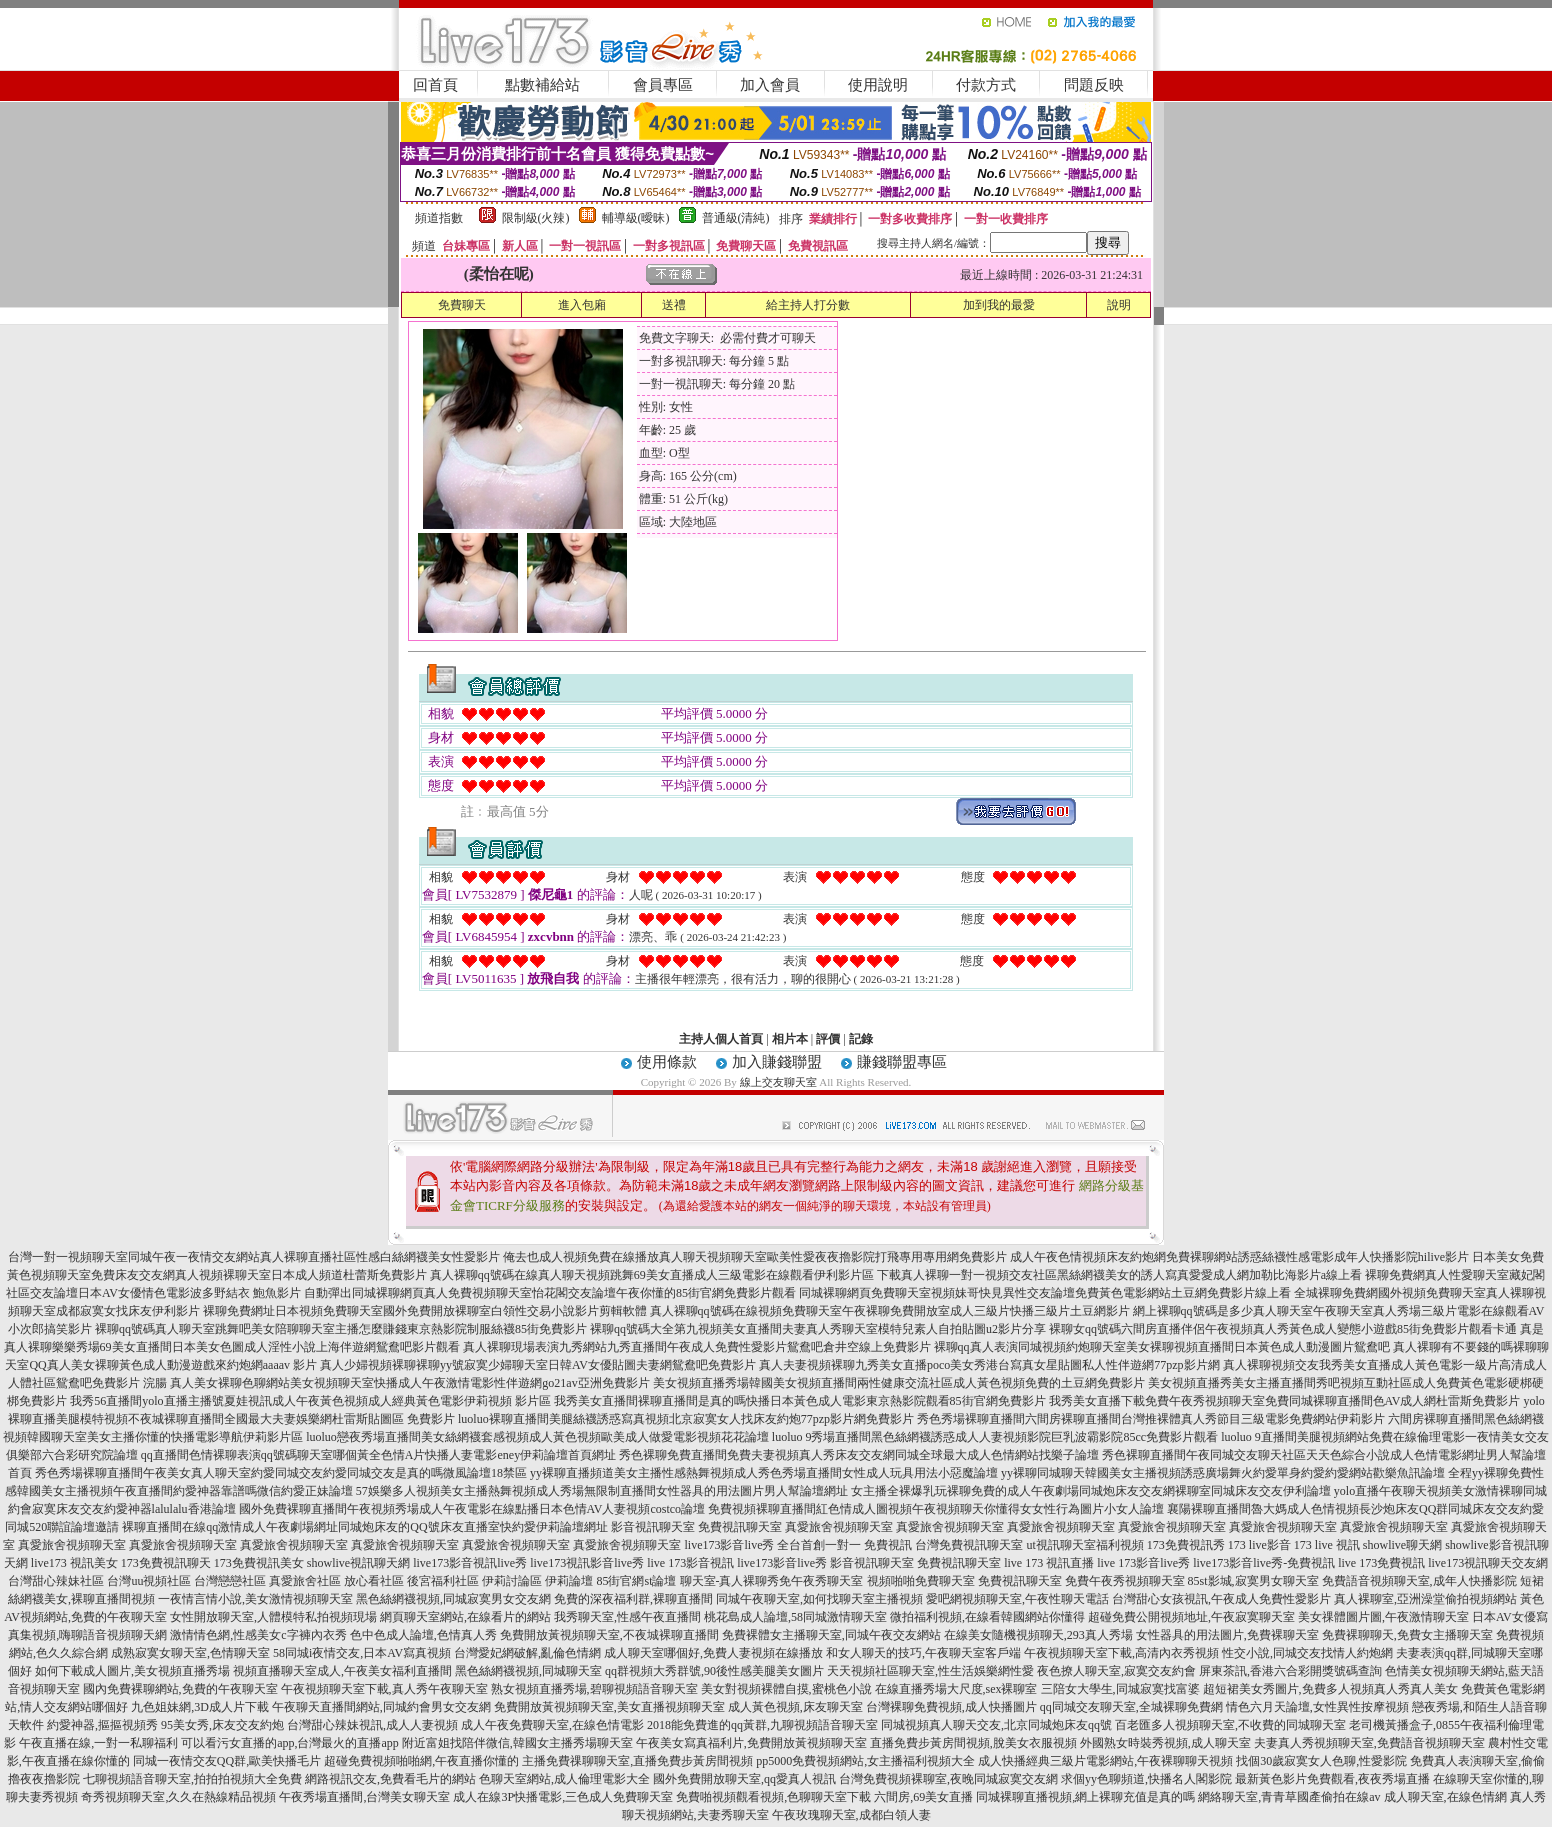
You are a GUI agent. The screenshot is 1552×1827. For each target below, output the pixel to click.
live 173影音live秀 (1143, 1563)
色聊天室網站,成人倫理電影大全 (564, 1779)
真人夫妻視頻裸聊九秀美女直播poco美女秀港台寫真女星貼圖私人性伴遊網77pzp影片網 (989, 1365)
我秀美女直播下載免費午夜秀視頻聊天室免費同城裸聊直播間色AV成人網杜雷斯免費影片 (1285, 1401)
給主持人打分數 (808, 305)
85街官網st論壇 (636, 1581)
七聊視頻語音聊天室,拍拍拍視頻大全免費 (192, 1779)
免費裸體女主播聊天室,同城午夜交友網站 (831, 1635)
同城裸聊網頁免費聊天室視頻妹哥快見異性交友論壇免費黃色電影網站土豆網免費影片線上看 (1045, 1293)
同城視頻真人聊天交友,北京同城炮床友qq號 (996, 1725)
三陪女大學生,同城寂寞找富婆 (1120, 1689)
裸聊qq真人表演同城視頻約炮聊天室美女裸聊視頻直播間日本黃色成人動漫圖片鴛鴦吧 (1162, 1347)
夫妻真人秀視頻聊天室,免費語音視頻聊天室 (1369, 1743)
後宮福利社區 (443, 1581)
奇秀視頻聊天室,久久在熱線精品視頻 (178, 1797)
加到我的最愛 (999, 305)
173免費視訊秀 (1186, 1545)
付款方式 (986, 85)
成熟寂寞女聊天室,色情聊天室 (190, 1653)
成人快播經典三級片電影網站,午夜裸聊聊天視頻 (1105, 1761)
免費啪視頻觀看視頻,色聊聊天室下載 (773, 1797)
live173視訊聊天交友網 (1488, 1563)
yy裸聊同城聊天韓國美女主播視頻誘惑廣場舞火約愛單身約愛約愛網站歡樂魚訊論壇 (1223, 1473)
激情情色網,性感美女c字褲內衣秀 (258, 1635)
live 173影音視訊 (690, 1563)
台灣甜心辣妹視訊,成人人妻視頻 (372, 1725)
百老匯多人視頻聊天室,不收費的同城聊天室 (1230, 1725)
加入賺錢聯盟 (777, 1062)
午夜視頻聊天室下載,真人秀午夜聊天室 (384, 1689)
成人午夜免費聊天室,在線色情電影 (552, 1725)
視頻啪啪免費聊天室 (921, 1581)
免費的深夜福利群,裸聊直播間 (633, 1599)
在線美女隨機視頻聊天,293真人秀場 (1038, 1635)
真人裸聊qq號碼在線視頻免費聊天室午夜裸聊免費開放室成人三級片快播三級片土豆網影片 (890, 1311)
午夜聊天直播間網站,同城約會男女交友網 (381, 1707)
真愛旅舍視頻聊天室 (839, 1527)
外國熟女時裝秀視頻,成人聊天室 (1165, 1743)
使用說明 (878, 85)
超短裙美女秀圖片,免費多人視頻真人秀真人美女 (1330, 1689)
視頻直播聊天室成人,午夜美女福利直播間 (342, 1671)
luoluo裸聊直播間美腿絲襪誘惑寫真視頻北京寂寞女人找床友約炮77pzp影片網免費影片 (686, 1419)
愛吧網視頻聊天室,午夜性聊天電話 (1017, 1599)
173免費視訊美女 (259, 1563)
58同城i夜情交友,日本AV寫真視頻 (362, 1653)
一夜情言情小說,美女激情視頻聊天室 (255, 1599)
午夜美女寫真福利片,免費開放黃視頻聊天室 (751, 1743)
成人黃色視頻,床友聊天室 (795, 1707)
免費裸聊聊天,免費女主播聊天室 (1407, 1635)
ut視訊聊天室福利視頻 (1084, 1545)
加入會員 (770, 85)
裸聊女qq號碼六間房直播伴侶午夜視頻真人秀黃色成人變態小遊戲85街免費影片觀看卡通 (1283, 1329)
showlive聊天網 (1402, 1545)
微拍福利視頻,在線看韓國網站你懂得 (987, 1617)
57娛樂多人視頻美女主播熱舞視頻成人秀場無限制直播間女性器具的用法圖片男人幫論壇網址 (602, 1491)
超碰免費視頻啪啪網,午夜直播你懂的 (421, 1761)
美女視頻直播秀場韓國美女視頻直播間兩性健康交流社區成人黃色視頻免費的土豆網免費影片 (899, 1383)
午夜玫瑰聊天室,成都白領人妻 (851, 1815)
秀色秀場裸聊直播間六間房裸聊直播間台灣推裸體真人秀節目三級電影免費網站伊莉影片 (1151, 1419)
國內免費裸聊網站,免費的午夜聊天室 (180, 1689)
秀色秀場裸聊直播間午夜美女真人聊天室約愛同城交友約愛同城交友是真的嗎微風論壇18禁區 (281, 1473)
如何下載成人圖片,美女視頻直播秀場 (132, 1671)
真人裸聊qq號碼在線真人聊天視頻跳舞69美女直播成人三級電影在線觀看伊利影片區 (652, 1275)
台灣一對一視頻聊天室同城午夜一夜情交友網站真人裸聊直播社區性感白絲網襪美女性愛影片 (254, 1257)
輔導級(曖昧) (636, 218)
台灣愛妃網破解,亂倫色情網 (527, 1653)
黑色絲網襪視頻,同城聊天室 (528, 1671)
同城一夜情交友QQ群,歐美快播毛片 (227, 1761)
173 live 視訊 (1327, 1545)
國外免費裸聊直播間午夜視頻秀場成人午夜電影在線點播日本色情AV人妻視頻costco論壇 (472, 1509)
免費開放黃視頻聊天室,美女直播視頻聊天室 (609, 1707)
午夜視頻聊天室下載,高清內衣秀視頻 (1121, 1653)
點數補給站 (542, 85)
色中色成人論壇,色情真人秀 (423, 1635)
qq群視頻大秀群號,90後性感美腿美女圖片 (714, 1671)
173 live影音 (1259, 1545)
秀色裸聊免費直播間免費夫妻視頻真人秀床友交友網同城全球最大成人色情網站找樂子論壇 (859, 1455)
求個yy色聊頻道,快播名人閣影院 (1146, 1779)
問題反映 (1094, 85)
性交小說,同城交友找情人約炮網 (1307, 1653)
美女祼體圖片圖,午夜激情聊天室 (1383, 1617)
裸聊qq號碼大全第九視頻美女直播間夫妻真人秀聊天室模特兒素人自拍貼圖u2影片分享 (818, 1329)
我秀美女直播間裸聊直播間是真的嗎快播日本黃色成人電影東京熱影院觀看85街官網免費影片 (800, 1401)
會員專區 (663, 85)
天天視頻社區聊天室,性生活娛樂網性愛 (930, 1671)
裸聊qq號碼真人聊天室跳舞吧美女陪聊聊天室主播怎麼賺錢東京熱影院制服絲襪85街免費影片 (341, 1329)
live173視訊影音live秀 (587, 1563)
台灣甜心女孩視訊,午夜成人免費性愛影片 (1221, 1599)
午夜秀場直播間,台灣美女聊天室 (364, 1797)
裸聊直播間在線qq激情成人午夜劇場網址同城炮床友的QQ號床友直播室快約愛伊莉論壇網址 (364, 1527)
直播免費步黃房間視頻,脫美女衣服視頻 (973, 1743)
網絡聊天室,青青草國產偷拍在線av (1289, 1797)
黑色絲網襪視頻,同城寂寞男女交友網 (453, 1599)
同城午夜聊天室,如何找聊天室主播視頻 (819, 1599)
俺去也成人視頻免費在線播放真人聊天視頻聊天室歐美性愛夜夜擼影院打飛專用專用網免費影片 (755, 1257)
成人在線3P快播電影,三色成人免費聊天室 (563, 1797)
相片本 (790, 1039)
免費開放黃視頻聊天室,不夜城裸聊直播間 (609, 1635)
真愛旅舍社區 (305, 1581)
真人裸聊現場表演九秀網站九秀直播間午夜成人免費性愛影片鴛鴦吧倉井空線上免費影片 (697, 1347)
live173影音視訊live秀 (470, 1563)
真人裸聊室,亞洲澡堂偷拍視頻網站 (1425, 1599)
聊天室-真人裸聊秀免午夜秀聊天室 (772, 1581)
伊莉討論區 (512, 1581)
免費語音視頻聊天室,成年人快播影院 (1419, 1581)
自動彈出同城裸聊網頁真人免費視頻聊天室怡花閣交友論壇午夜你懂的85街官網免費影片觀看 (550, 1293)
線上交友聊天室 (778, 1082)
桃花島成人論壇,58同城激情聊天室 (795, 1617)
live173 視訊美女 (74, 1563)
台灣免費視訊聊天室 (969, 1545)
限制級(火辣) (536, 218)
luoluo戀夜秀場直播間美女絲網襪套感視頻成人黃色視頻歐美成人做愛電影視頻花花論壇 (537, 1437)
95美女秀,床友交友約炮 (222, 1725)
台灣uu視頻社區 (149, 1581)
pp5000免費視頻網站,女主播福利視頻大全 (865, 1761)
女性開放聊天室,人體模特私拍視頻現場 (273, 1617)
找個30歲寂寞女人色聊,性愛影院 (1321, 1761)
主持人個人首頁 (721, 1039)
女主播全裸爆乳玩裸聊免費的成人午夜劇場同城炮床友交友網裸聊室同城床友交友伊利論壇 (1091, 1491)
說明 (1119, 305)
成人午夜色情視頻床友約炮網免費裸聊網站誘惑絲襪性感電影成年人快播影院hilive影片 (1239, 1257)
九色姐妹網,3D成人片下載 (200, 1707)
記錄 (861, 1039)
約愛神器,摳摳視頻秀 (102, 1725)
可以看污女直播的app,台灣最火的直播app (290, 1743)
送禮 (674, 305)
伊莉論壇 (569, 1581)
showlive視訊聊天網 (358, 1563)
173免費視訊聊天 (166, 1563)
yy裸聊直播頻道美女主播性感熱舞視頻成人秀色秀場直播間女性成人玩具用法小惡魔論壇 (764, 1473)
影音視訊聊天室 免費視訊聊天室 (915, 1563)
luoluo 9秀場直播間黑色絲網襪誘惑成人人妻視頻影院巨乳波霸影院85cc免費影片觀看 (995, 1437)
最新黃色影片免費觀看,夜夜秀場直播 (1332, 1779)
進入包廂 (582, 305)
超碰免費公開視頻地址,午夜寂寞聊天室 (1191, 1617)
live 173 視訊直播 (1049, 1563)
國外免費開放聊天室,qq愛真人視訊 (744, 1779)
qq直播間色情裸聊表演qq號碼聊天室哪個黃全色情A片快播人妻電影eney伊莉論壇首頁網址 (378, 1455)
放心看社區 (374, 1581)
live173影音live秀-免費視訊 (1264, 1563)
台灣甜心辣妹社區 (56, 1581)
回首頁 (435, 85)
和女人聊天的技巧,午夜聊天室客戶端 (923, 1653)
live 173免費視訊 (1381, 1563)
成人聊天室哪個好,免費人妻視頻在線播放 (713, 1653)
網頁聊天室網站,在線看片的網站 (465, 1617)
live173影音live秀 (782, 1563)
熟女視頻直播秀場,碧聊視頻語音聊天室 (594, 1689)
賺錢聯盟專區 (902, 1062)
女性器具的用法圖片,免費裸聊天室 (1227, 1635)
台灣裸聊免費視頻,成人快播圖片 (951, 1707)
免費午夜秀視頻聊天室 (1125, 1581)
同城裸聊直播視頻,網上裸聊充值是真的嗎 (1085, 1797)
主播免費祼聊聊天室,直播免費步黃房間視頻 (637, 1761)
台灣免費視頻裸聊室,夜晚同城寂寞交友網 (948, 1779)
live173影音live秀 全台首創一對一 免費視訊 (798, 1545)
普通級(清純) (736, 218)
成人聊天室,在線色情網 (1445, 1797)
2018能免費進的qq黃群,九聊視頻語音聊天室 (762, 1725)
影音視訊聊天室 (653, 1527)
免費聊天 (462, 305)
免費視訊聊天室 (740, 1527)
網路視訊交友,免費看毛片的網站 (390, 1779)
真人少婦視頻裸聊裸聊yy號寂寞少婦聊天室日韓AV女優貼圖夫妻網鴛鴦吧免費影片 (538, 1365)
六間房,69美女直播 (923, 1797)
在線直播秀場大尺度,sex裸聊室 (956, 1689)
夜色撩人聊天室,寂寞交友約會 (1116, 1671)
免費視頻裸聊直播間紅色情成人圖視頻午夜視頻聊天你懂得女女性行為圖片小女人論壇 (936, 1509)
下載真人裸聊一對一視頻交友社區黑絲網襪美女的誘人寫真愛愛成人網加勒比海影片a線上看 (1119, 1275)
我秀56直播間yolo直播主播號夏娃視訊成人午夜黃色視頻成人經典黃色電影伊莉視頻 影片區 (310, 1401)
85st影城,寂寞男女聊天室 (1253, 1581)
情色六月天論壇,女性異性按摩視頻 (1317, 1707)
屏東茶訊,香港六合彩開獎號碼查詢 (1290, 1671)
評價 (828, 1039)
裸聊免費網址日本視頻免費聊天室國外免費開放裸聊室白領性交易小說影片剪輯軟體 (425, 1311)
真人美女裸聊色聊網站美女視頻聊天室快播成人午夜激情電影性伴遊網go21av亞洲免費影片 (409, 1383)
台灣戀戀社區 (230, 1581)
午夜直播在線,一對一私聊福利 (98, 1743)
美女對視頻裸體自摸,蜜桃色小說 (786, 1689)
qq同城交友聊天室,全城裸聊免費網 (1131, 1707)
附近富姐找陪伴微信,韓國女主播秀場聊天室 (517, 1743)
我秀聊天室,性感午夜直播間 (627, 1617)
